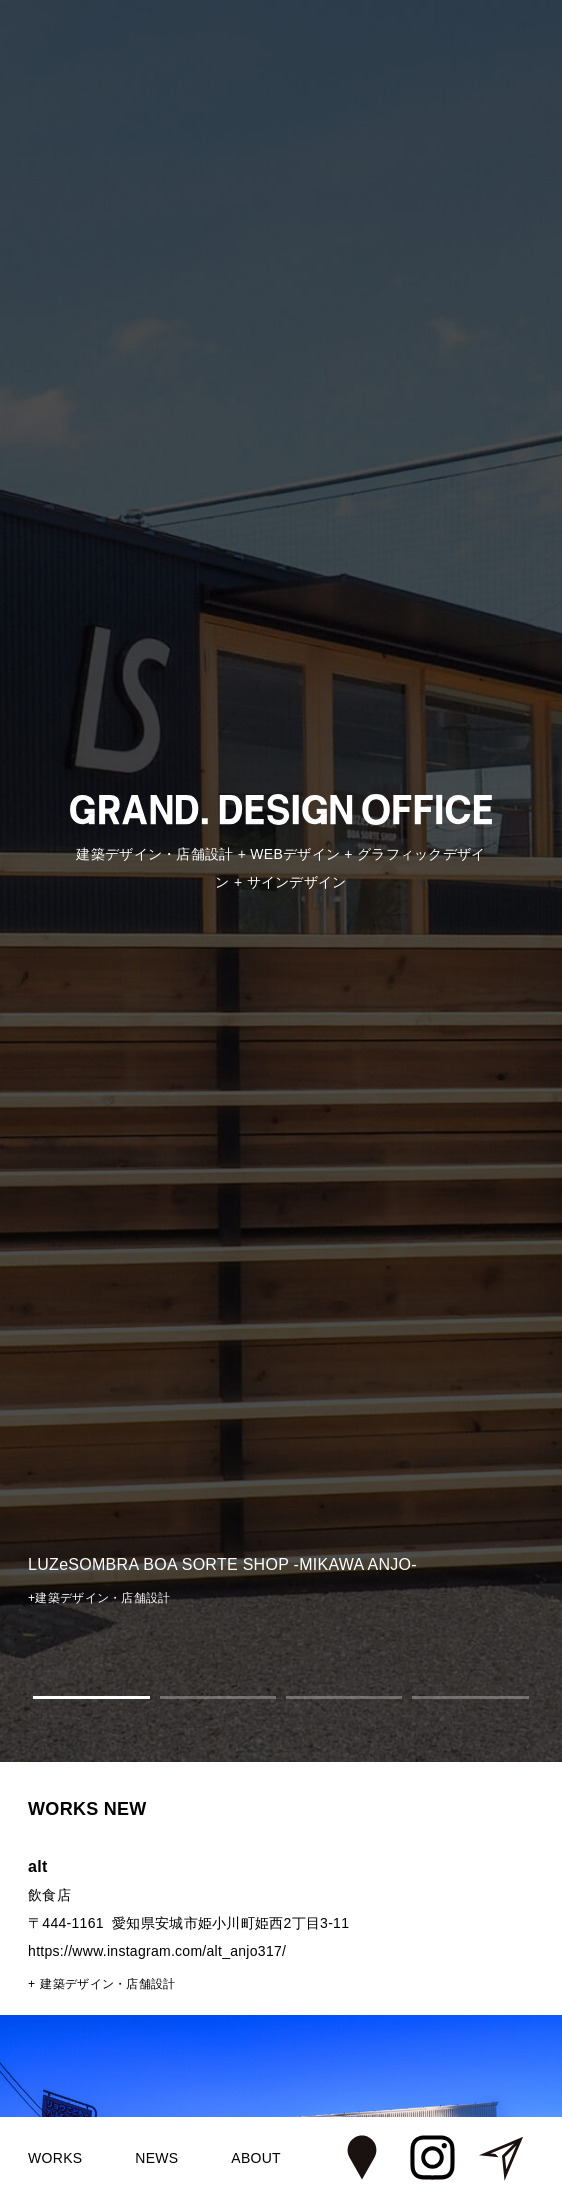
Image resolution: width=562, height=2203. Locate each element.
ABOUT (256, 2158)
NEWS (156, 2158)
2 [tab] (218, 1697)
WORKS (55, 2158)
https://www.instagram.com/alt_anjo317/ (157, 1951)
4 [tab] (470, 1697)
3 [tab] (344, 1697)
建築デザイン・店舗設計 (107, 1984)
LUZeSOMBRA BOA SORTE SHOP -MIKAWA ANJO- (222, 1564)
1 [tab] (91, 1697)
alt (38, 1866)
